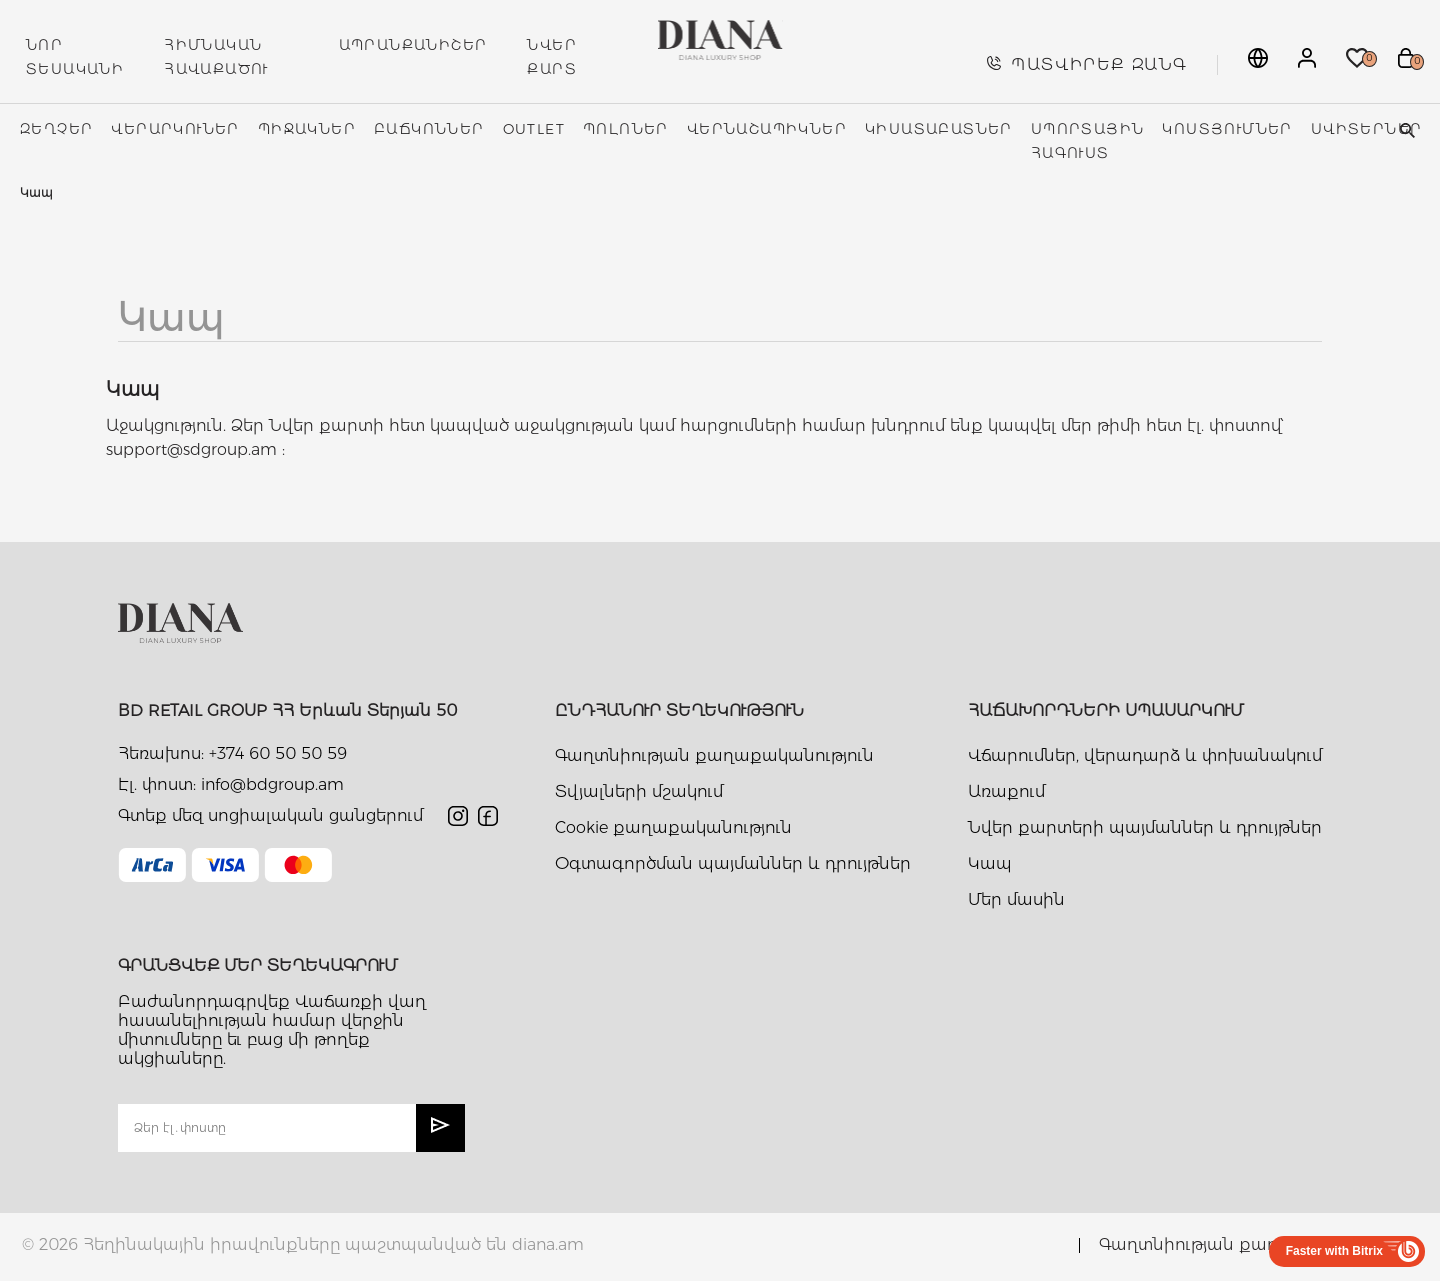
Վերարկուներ (175, 129)
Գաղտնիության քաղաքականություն (714, 755)
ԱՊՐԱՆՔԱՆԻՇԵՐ (413, 45)
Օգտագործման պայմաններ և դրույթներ (733, 863)
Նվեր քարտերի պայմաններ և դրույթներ (1145, 827)
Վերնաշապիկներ (767, 129)
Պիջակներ (307, 129)
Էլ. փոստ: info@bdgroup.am (231, 784)
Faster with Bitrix (1334, 1251)
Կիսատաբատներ (939, 129)
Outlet (534, 129)
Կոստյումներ (1227, 129)
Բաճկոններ (429, 129)
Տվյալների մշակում (639, 791)
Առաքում (1006, 791)
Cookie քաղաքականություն (673, 827)
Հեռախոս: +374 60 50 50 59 (232, 753)
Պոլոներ (626, 129)
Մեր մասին (1016, 899)
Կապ (990, 863)
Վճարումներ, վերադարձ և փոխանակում (1145, 755)
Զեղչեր (56, 129)
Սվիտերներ (1367, 129)
